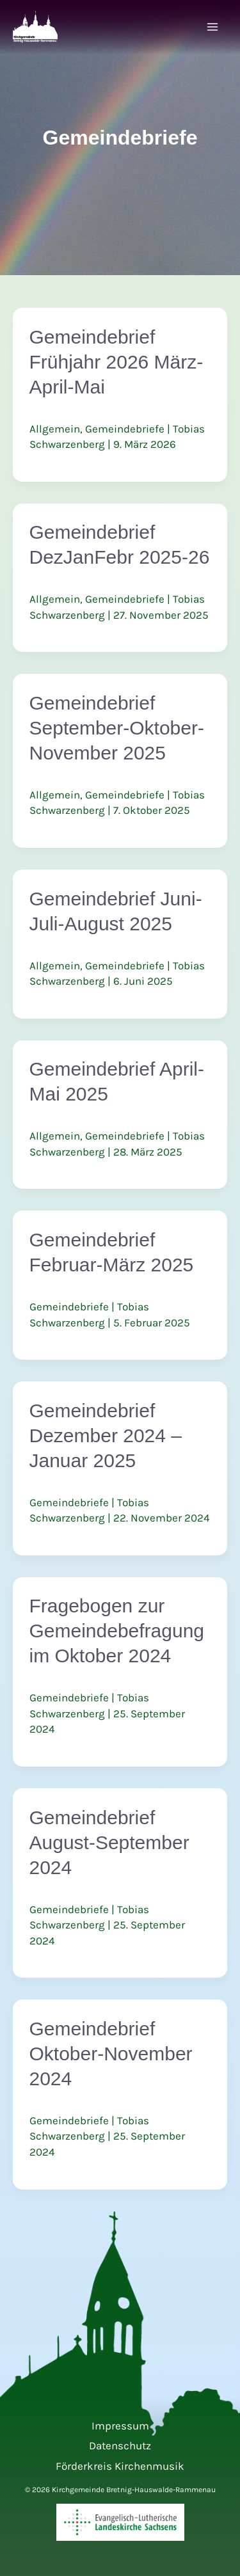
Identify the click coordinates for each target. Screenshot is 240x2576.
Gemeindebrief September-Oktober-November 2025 (116, 727)
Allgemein (54, 428)
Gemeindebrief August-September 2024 (109, 1842)
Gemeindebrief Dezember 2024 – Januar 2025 (105, 1435)
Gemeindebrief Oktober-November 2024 (111, 2053)
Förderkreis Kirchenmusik (120, 2466)
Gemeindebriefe (124, 428)
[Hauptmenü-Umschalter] (213, 27)
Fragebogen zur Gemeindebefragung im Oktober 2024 (117, 1630)
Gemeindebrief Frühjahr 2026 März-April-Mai (116, 361)
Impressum (120, 2425)
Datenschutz (120, 2445)
